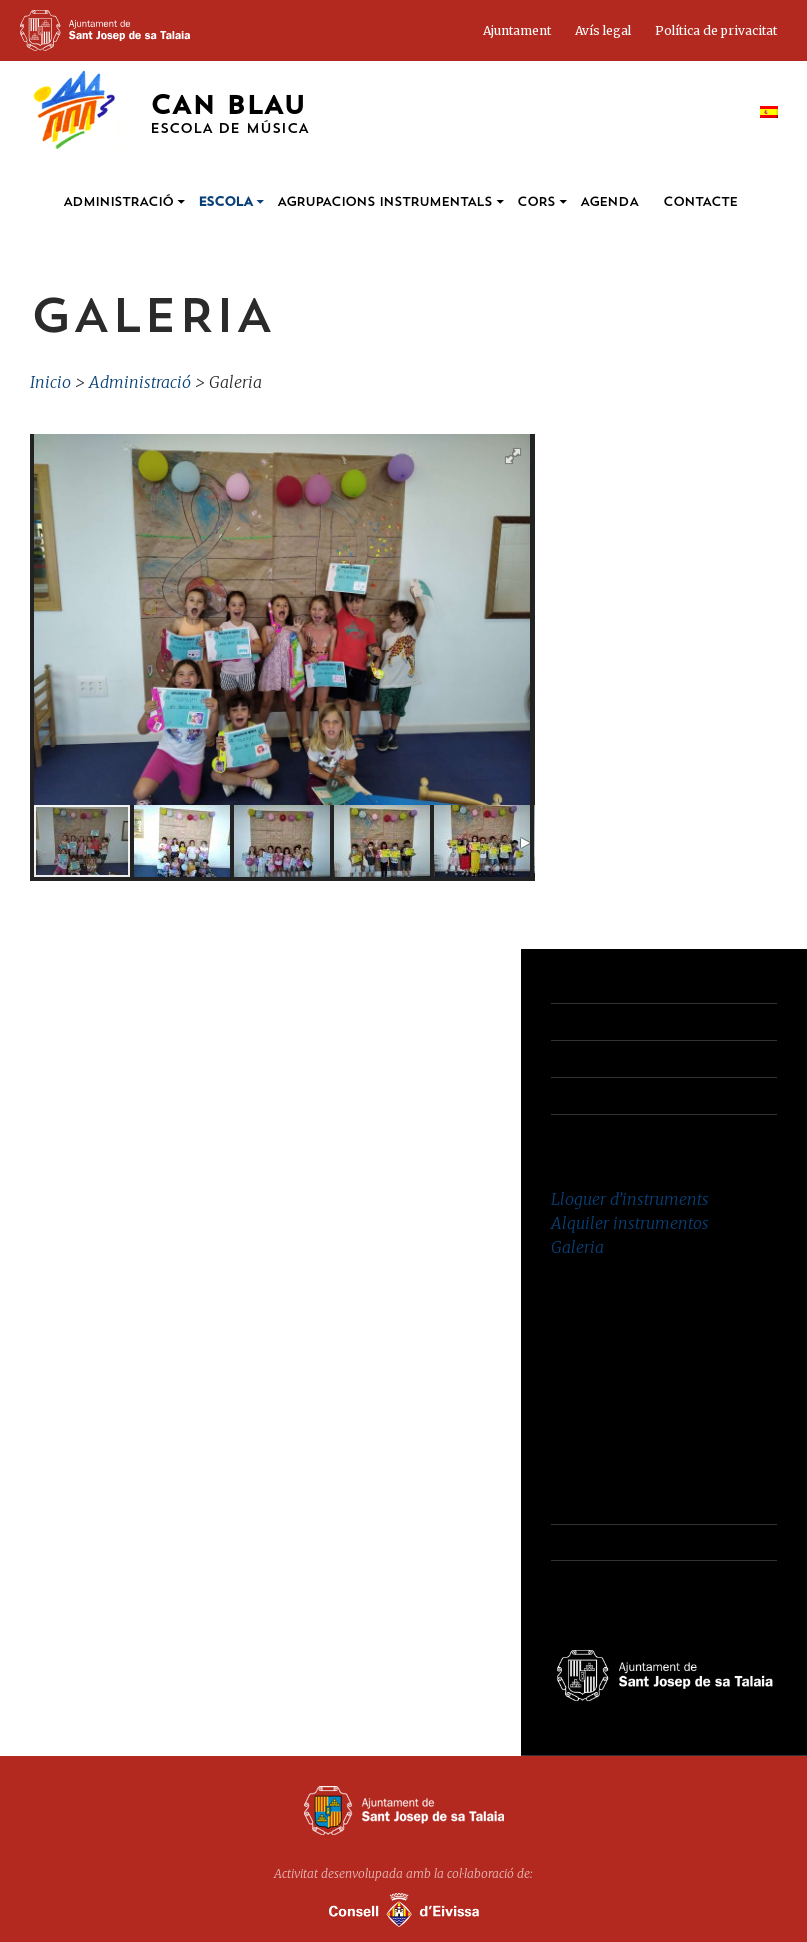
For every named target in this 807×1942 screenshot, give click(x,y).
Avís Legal (586, 1058)
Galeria (577, 1247)
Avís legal (603, 30)
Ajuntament (517, 30)
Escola (225, 202)
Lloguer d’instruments (630, 1199)
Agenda (609, 202)
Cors (536, 202)
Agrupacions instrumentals (384, 202)
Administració (118, 202)
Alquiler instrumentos (630, 1223)
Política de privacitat (716, 30)
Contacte (700, 202)
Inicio (50, 382)
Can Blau (229, 115)
